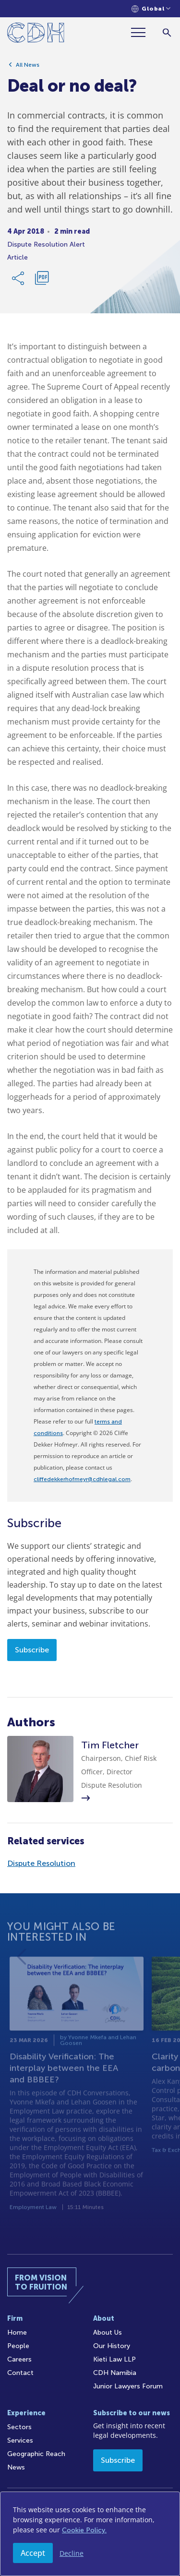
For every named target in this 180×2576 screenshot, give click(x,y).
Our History (111, 2346)
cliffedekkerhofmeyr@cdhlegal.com (82, 1479)
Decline (72, 2553)
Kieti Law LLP (114, 2359)
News (16, 2467)
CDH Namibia (114, 2373)
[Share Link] (18, 278)
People (18, 2346)
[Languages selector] (151, 8)
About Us (107, 2332)
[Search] (166, 32)
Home (17, 2332)
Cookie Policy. (84, 2530)
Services (20, 2440)
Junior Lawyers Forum (128, 2386)
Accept (33, 2553)
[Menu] (142, 32)
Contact (20, 2373)
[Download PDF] (41, 278)
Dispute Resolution (41, 1863)
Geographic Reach (36, 2454)
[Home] (35, 34)
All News (27, 64)
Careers (19, 2359)
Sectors (19, 2427)
